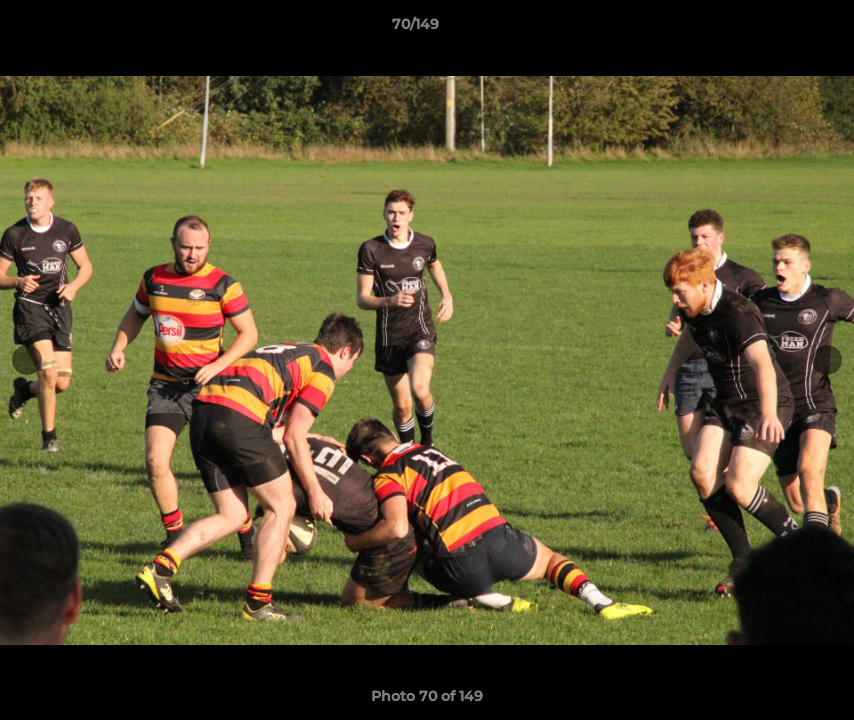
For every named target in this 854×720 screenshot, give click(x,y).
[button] (770, 29)
